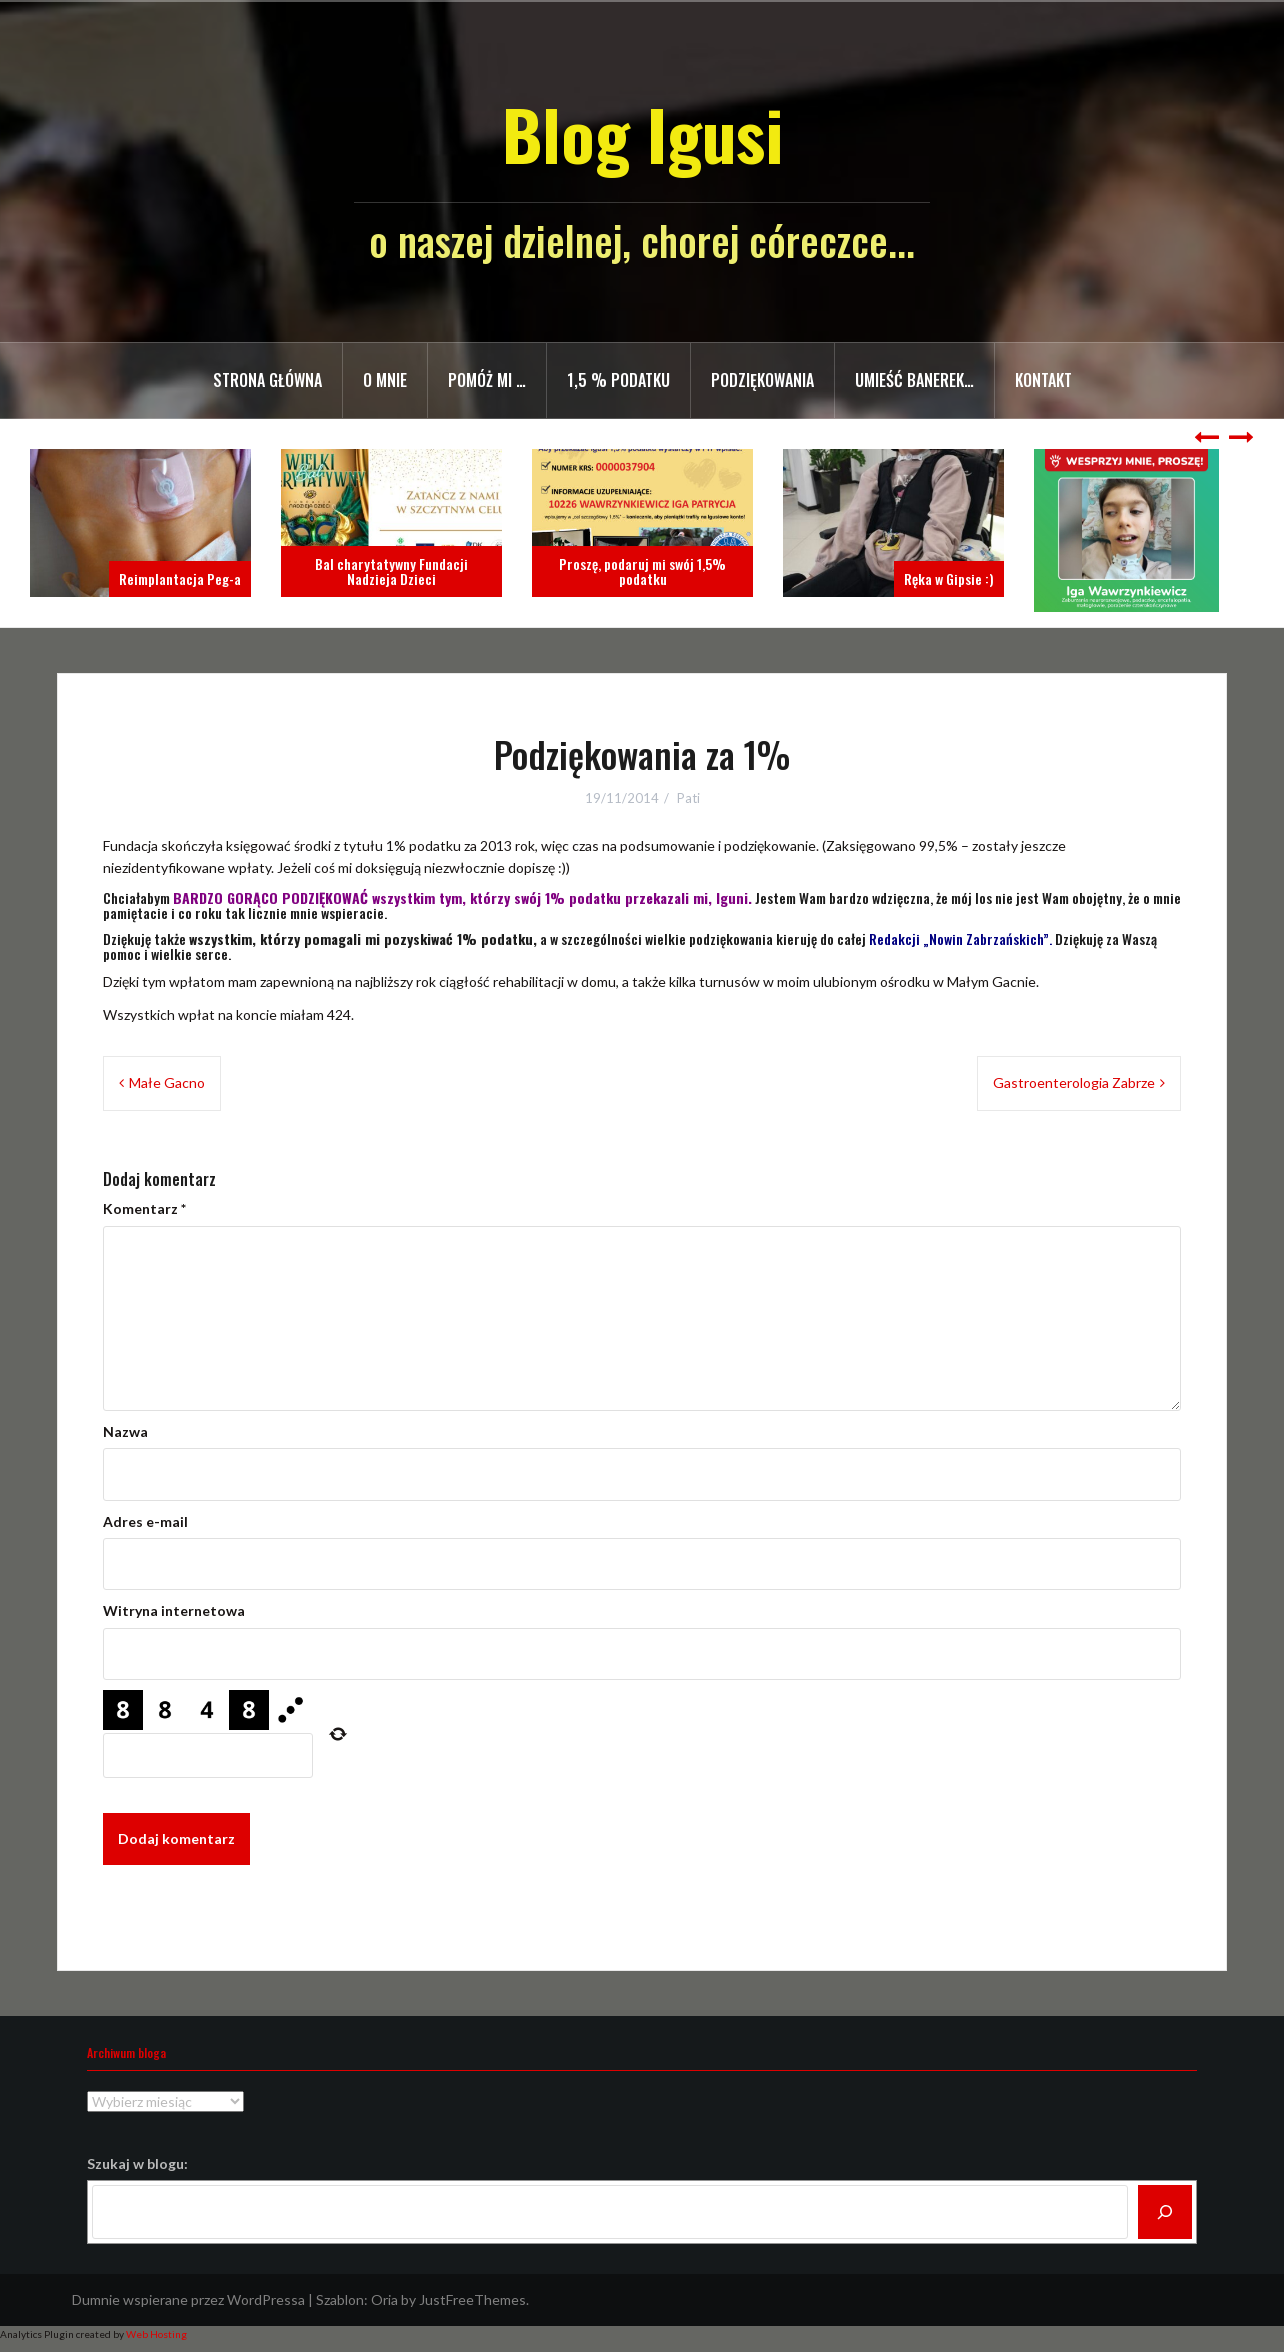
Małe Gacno (167, 1082)
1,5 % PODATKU (618, 380)
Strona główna (267, 380)
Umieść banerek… (914, 380)
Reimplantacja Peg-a (180, 578)
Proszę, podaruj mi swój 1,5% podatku (642, 571)
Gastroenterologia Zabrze (1074, 1082)
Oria (384, 2299)
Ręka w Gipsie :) (949, 578)
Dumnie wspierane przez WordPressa (188, 2299)
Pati (688, 798)
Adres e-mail (145, 1521)
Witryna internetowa (174, 1610)
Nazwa (125, 1431)
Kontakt (1043, 380)
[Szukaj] (1165, 2212)
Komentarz (144, 1208)
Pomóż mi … (487, 380)
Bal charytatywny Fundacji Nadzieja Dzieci (391, 571)
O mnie (385, 380)
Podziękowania (762, 380)
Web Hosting (156, 2334)
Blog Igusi (642, 133)
